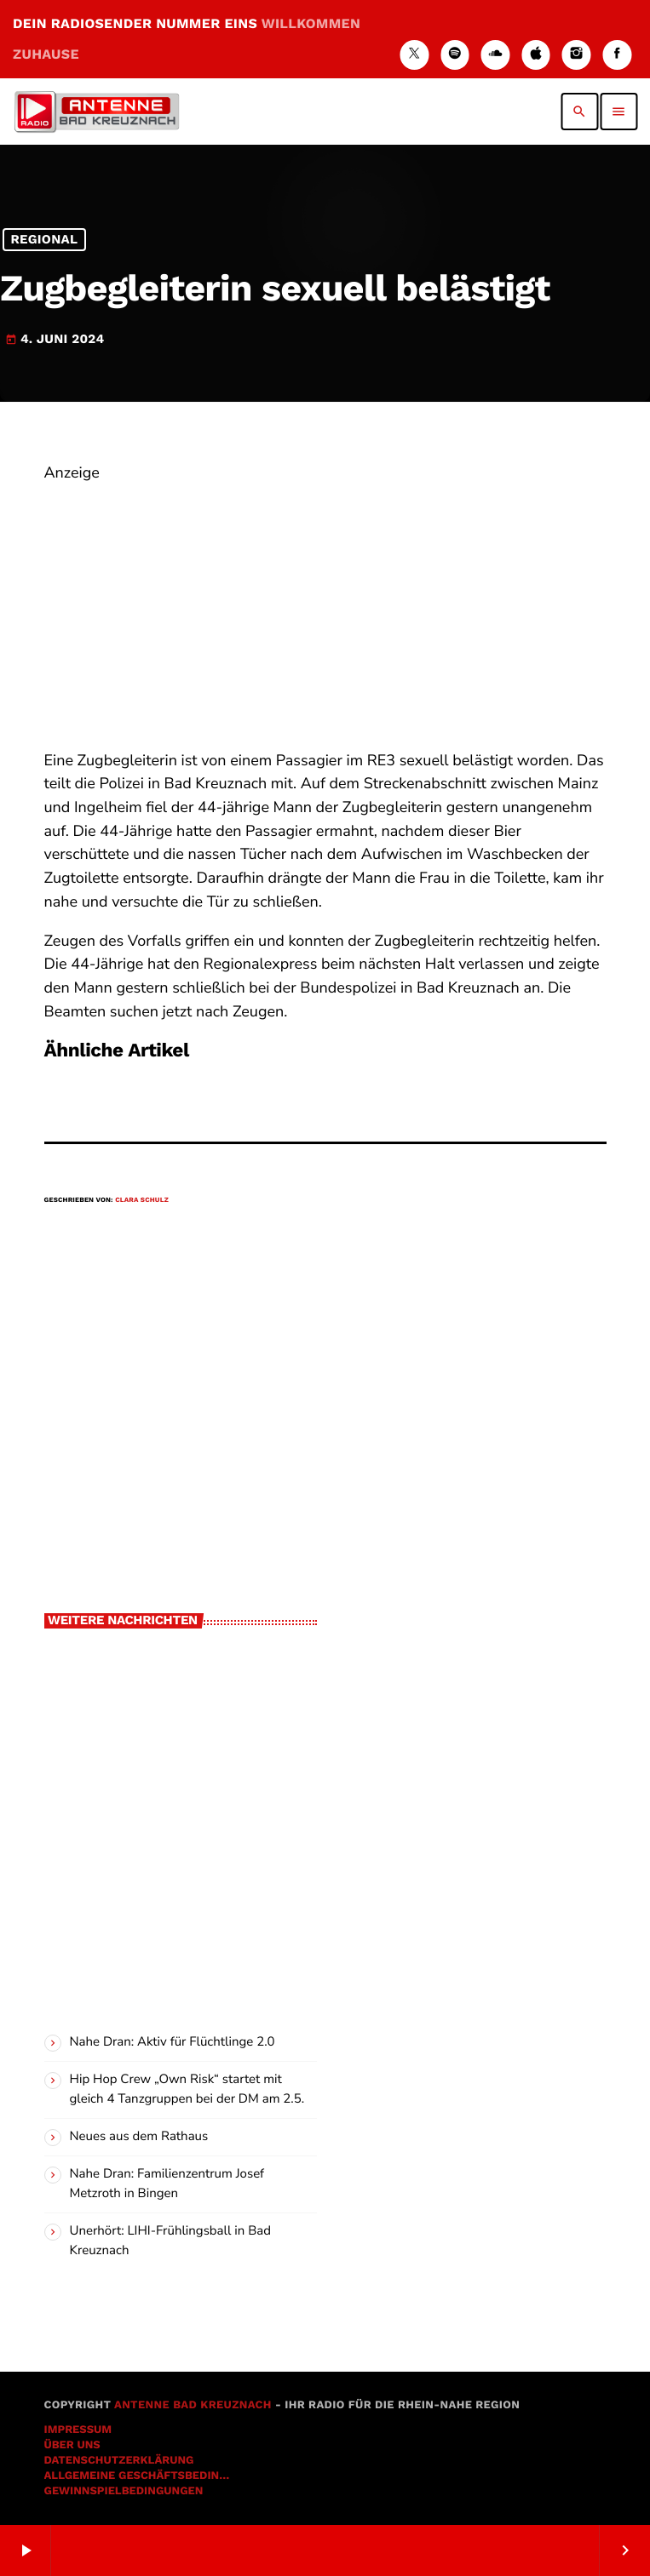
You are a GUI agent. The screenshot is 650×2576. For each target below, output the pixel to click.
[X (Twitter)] (414, 55)
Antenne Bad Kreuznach (193, 2405)
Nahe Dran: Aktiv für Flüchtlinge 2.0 (172, 2042)
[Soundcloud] (495, 55)
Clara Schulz (142, 1200)
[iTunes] (535, 55)
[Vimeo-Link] (96, 111)
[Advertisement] (325, 605)
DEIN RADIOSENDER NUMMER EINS (186, 38)
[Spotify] (454, 55)
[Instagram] (576, 55)
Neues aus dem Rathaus (139, 2136)
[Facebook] (616, 55)
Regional (44, 240)
